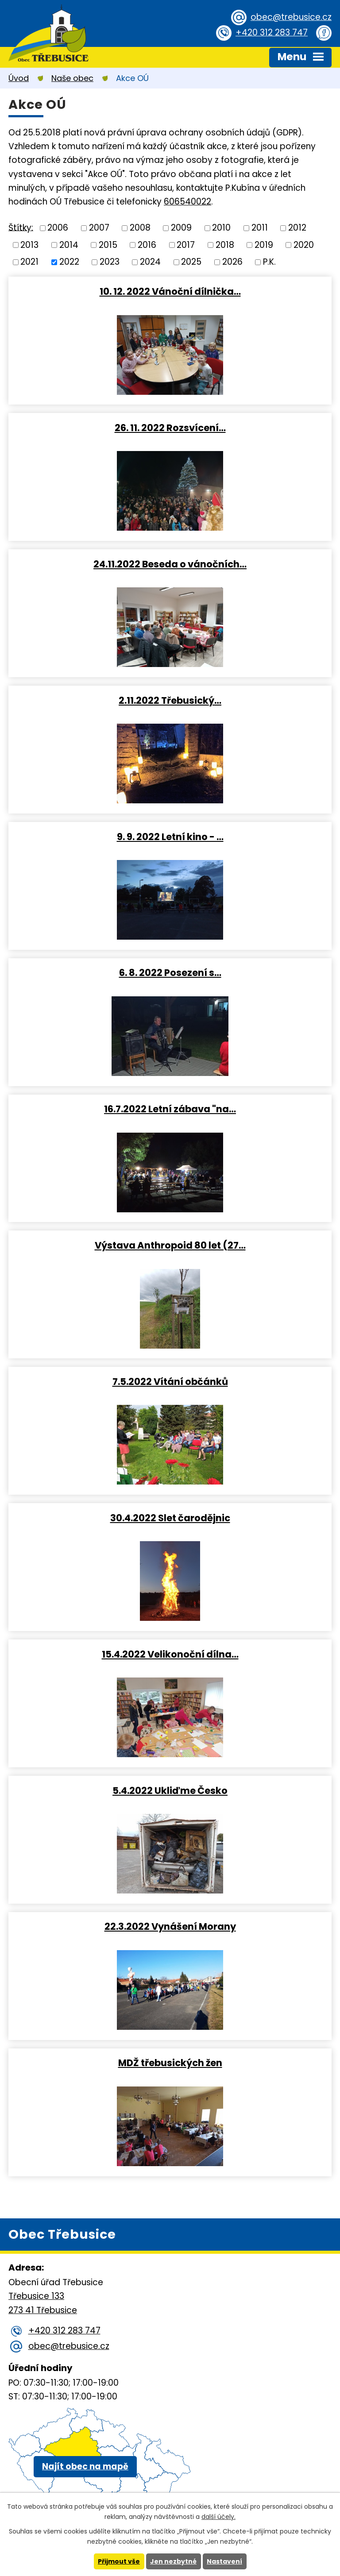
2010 (221, 228)
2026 (232, 262)
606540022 (187, 202)
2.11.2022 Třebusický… (170, 700)
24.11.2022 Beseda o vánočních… (170, 564)
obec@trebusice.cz (291, 17)
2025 (191, 262)
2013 (29, 245)
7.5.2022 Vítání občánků (170, 1381)
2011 (259, 228)
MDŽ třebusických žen (170, 2062)
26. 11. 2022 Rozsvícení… (170, 427)
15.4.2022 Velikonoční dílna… (170, 1654)
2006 (57, 228)
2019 (264, 245)
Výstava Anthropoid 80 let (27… (170, 1245)
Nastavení (224, 2561)
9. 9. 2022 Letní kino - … (170, 836)
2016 (147, 245)
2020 (304, 245)
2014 (68, 245)
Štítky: (20, 227)
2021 (29, 262)
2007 (99, 228)
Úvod (18, 78)
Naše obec (72, 78)
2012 (297, 228)
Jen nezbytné (173, 2561)
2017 (186, 245)
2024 (150, 262)
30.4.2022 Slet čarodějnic (170, 1518)
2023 (110, 262)
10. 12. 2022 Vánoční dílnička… (170, 291)
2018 (225, 245)
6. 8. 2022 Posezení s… (170, 972)
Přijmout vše (119, 2561)
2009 (181, 228)
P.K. (269, 262)
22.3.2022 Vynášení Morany (170, 1926)
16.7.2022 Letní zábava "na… (170, 1109)
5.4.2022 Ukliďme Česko (170, 1790)
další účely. (218, 2516)
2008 (140, 228)
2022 (69, 262)
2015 (108, 245)
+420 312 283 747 (272, 33)
